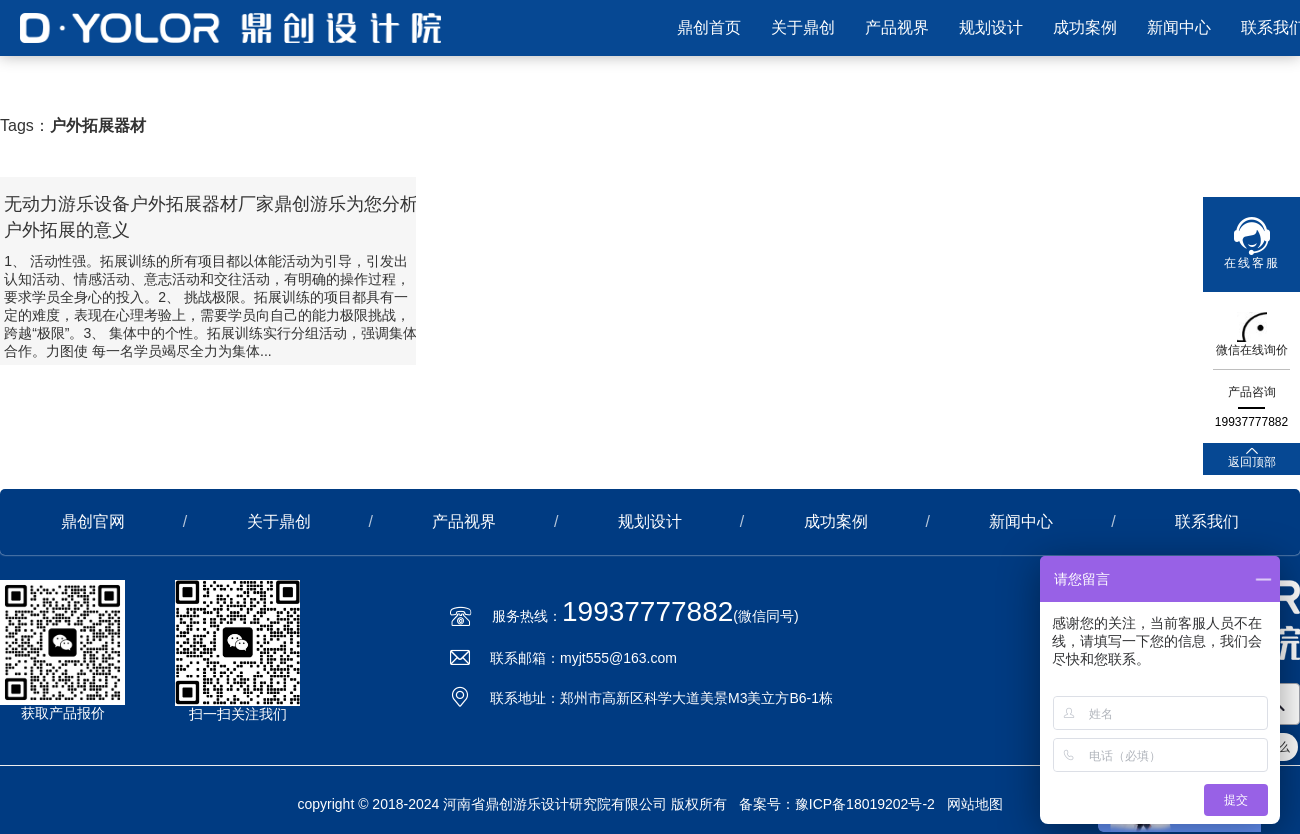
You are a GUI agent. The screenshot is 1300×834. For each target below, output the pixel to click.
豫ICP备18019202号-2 (865, 804)
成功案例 (1085, 27)
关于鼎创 (803, 27)
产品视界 (897, 27)
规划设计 (991, 27)
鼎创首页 (709, 27)
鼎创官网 (93, 521)
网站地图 (975, 804)
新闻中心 (1179, 27)
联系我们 (1207, 521)
